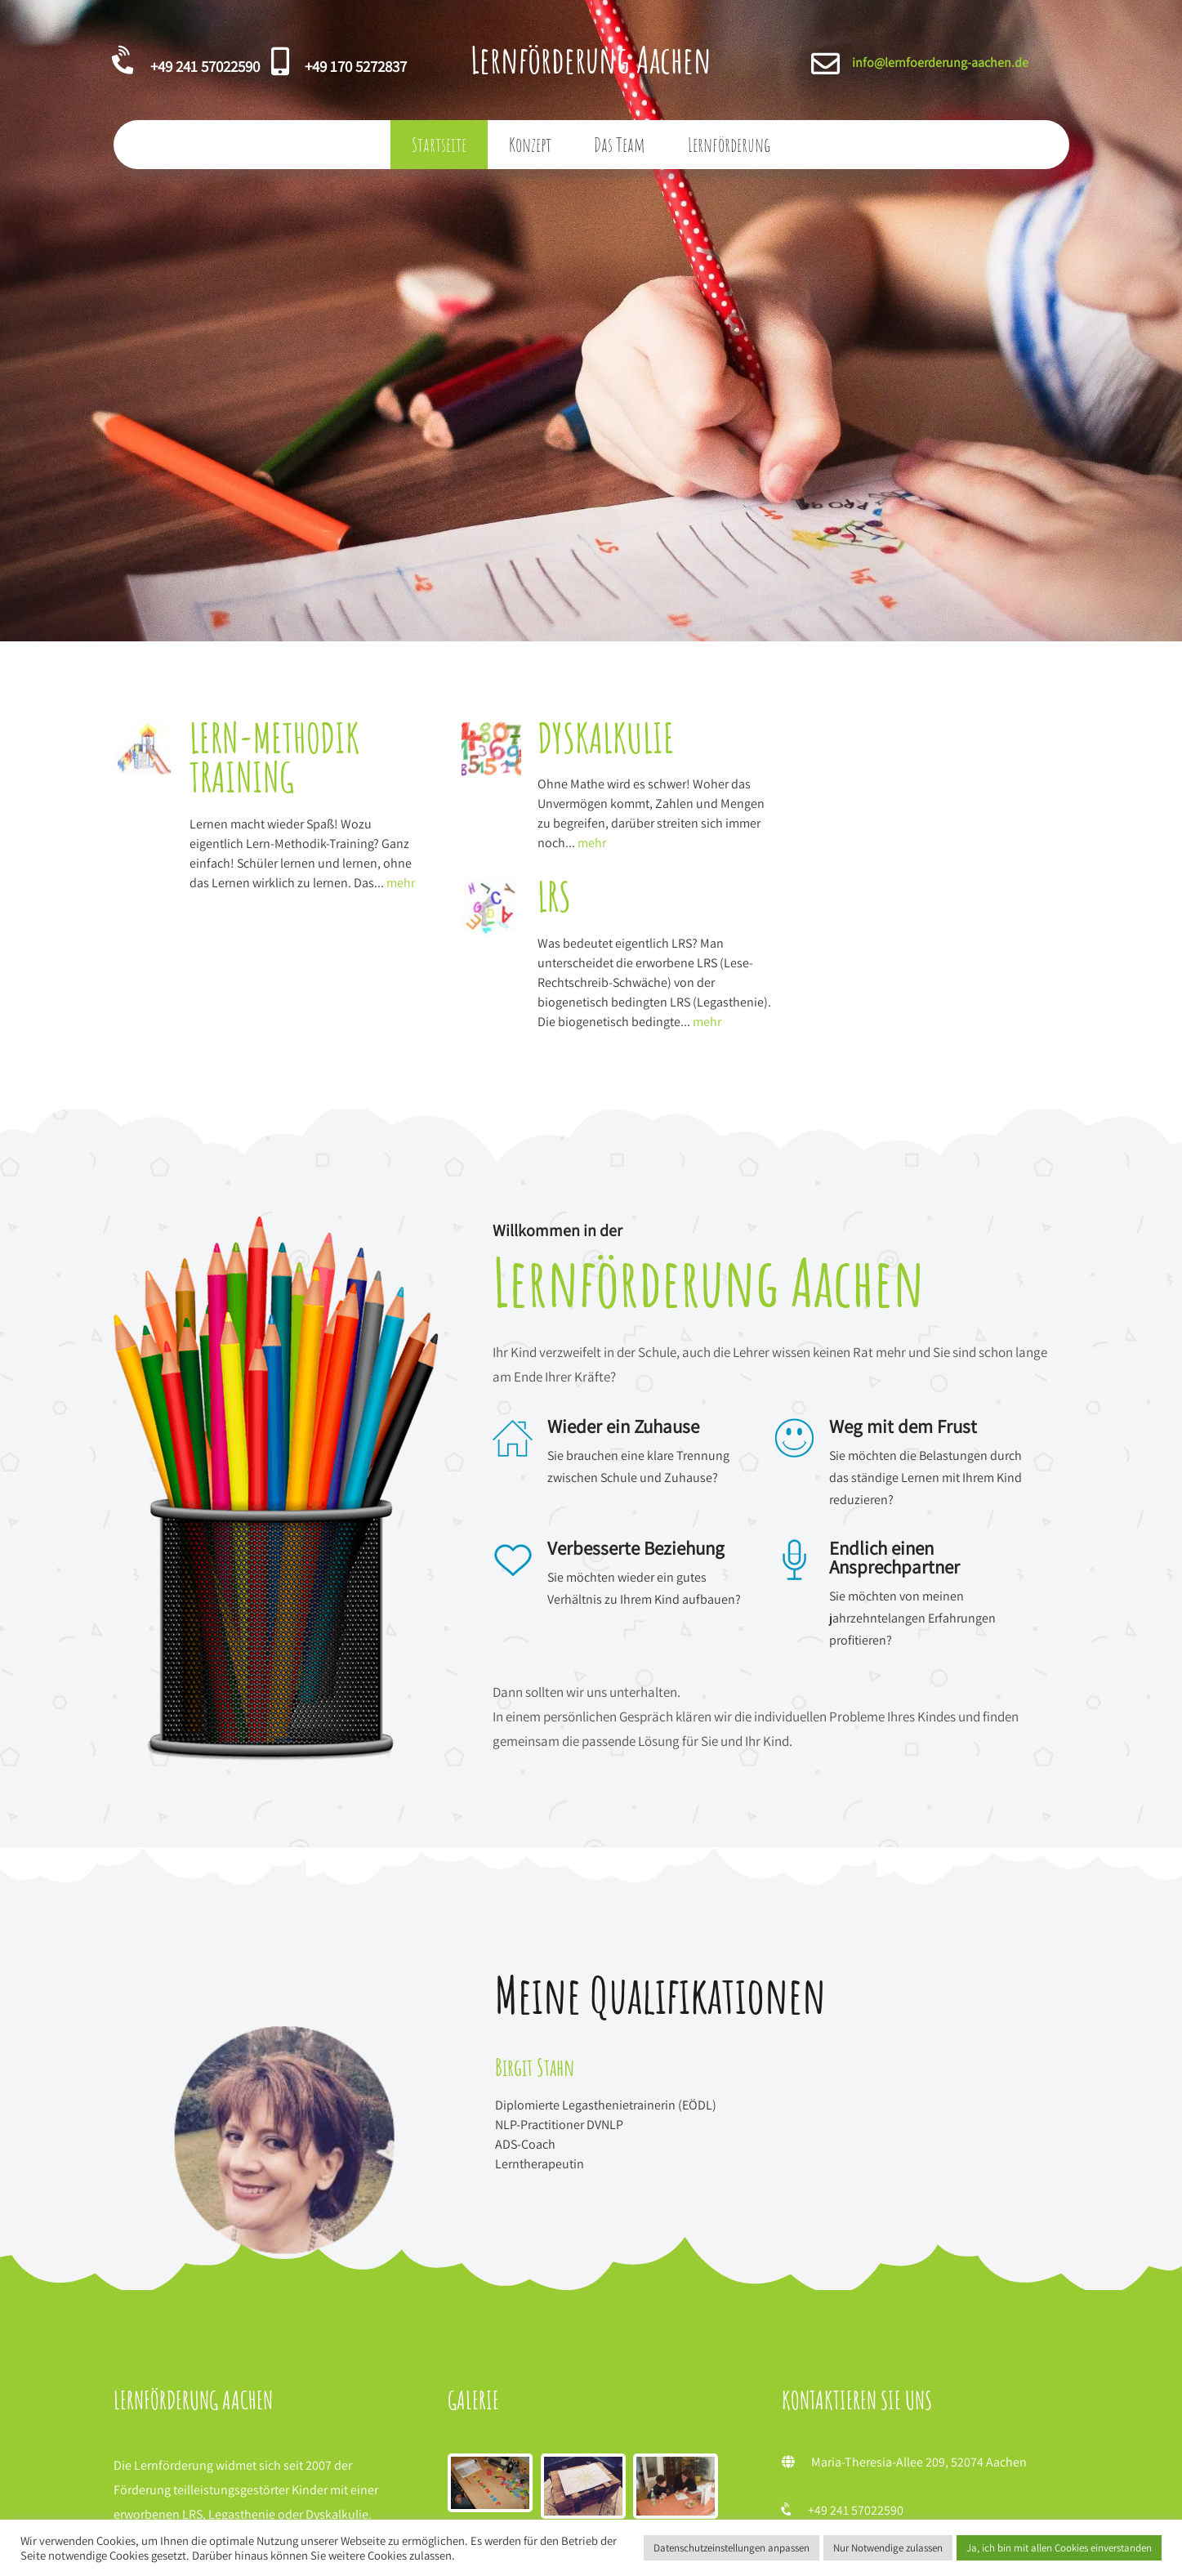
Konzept (530, 144)
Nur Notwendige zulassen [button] (888, 2548)
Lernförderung (729, 144)
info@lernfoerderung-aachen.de (940, 62)
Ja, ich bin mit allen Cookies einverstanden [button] (1059, 2548)
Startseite (439, 144)
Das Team (619, 144)
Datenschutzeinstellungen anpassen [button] (731, 2548)
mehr (277, 903)
